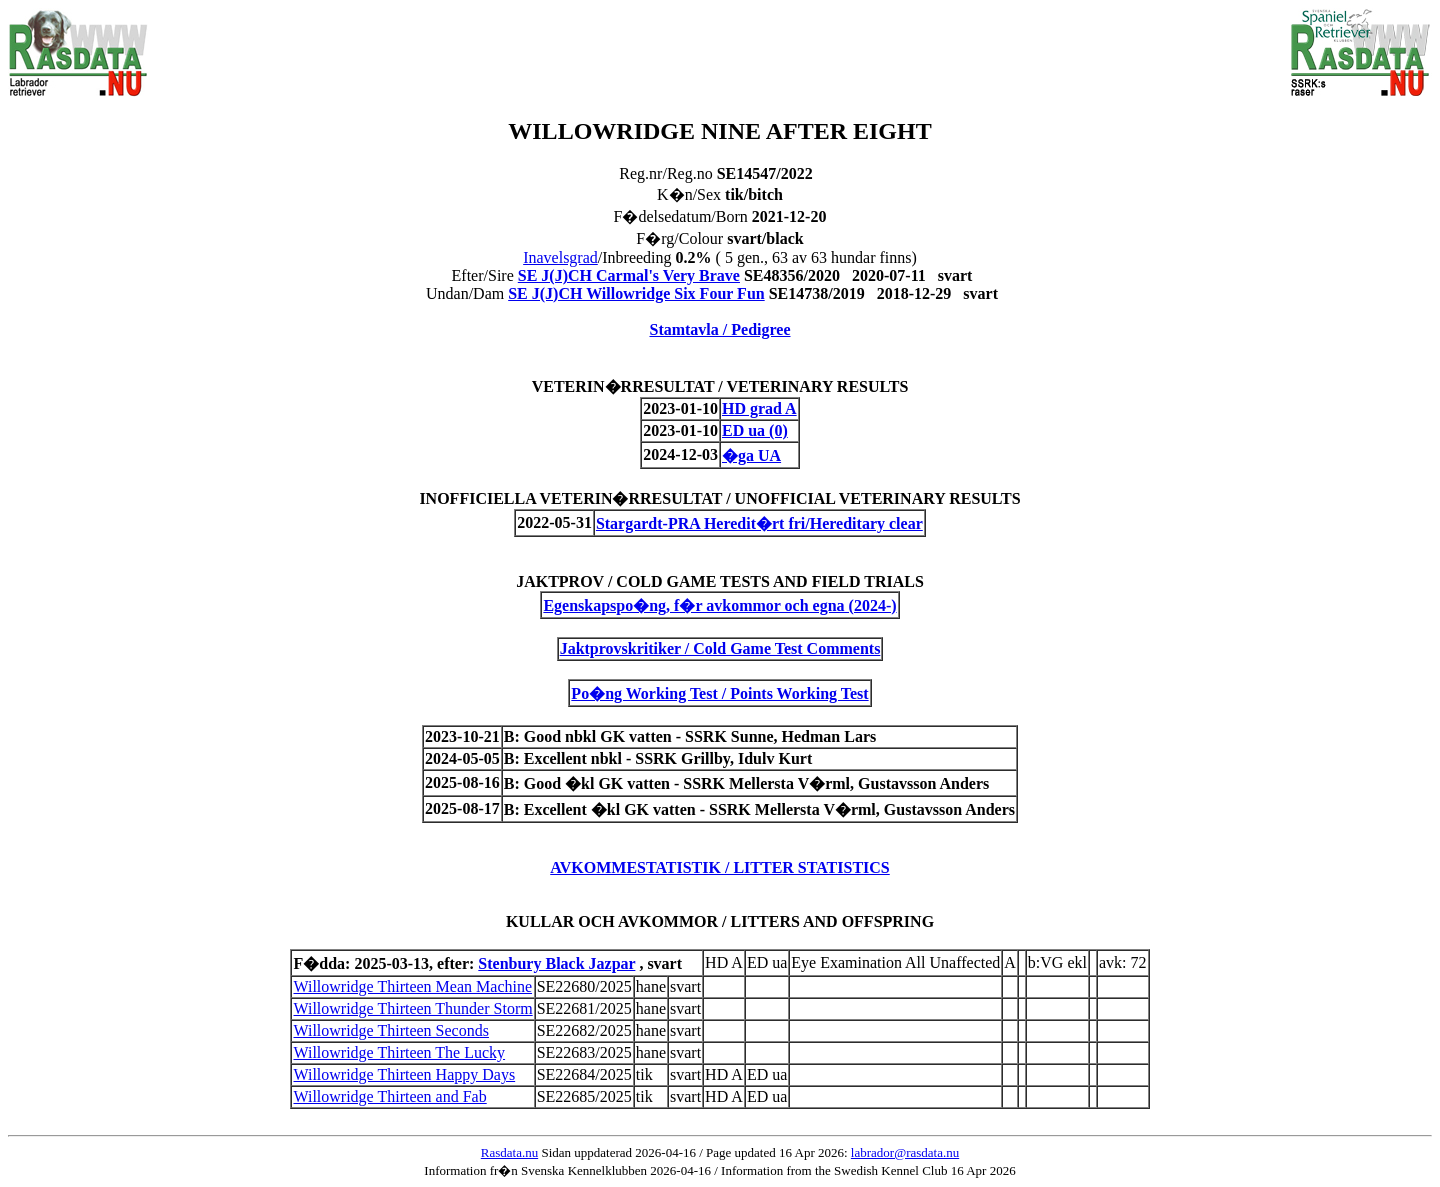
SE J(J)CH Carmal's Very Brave (629, 275)
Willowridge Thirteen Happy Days (404, 1074)
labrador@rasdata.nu (905, 1152)
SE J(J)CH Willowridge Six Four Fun (636, 293)
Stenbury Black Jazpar (556, 963)
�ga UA (751, 455)
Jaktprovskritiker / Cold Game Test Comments (720, 648)
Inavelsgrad (560, 257)
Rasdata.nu (509, 1152)
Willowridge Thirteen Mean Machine (412, 986)
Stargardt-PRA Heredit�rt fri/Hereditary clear (759, 523)
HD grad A (759, 408)
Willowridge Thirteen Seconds (390, 1030)
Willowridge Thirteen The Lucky (399, 1052)
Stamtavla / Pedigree (719, 329)
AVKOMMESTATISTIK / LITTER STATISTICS (720, 867)
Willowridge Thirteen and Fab (389, 1096)
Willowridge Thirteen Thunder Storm (412, 1008)
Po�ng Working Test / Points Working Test (719, 693)
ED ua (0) (755, 430)
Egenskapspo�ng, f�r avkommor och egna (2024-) (719, 605)
